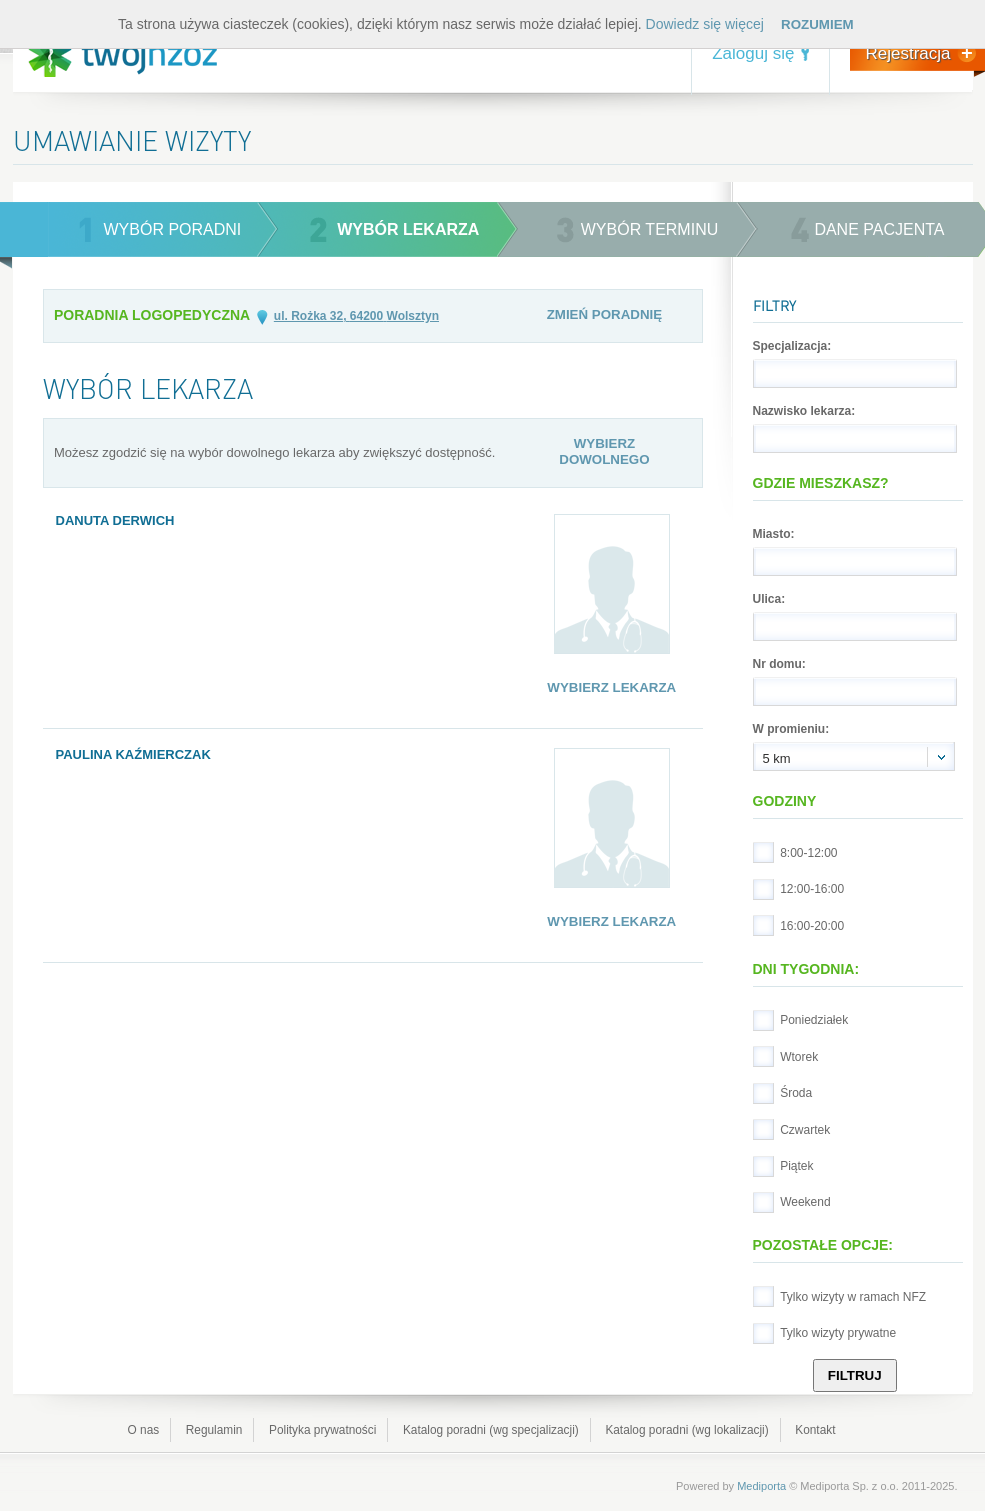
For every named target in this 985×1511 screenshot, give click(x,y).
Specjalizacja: (792, 346)
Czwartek (805, 1130)
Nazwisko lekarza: (804, 411)
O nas (144, 1430)
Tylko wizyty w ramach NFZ (853, 1297)
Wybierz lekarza (611, 687)
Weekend (805, 1202)
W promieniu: (791, 729)
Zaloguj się (753, 53)
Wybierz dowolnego (604, 451)
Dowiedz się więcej (705, 24)
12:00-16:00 (812, 889)
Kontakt (815, 1430)
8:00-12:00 (808, 853)
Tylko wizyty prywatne (838, 1333)
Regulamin (214, 1430)
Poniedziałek (814, 1020)
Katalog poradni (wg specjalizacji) (491, 1430)
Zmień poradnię (605, 314)
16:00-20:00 (812, 926)
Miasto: (774, 534)
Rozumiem (817, 24)
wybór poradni (173, 229)
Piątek (796, 1166)
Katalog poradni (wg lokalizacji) (686, 1430)
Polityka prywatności (322, 1430)
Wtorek (799, 1057)
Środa (796, 1093)
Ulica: (769, 599)
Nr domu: (779, 664)
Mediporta (761, 1486)
